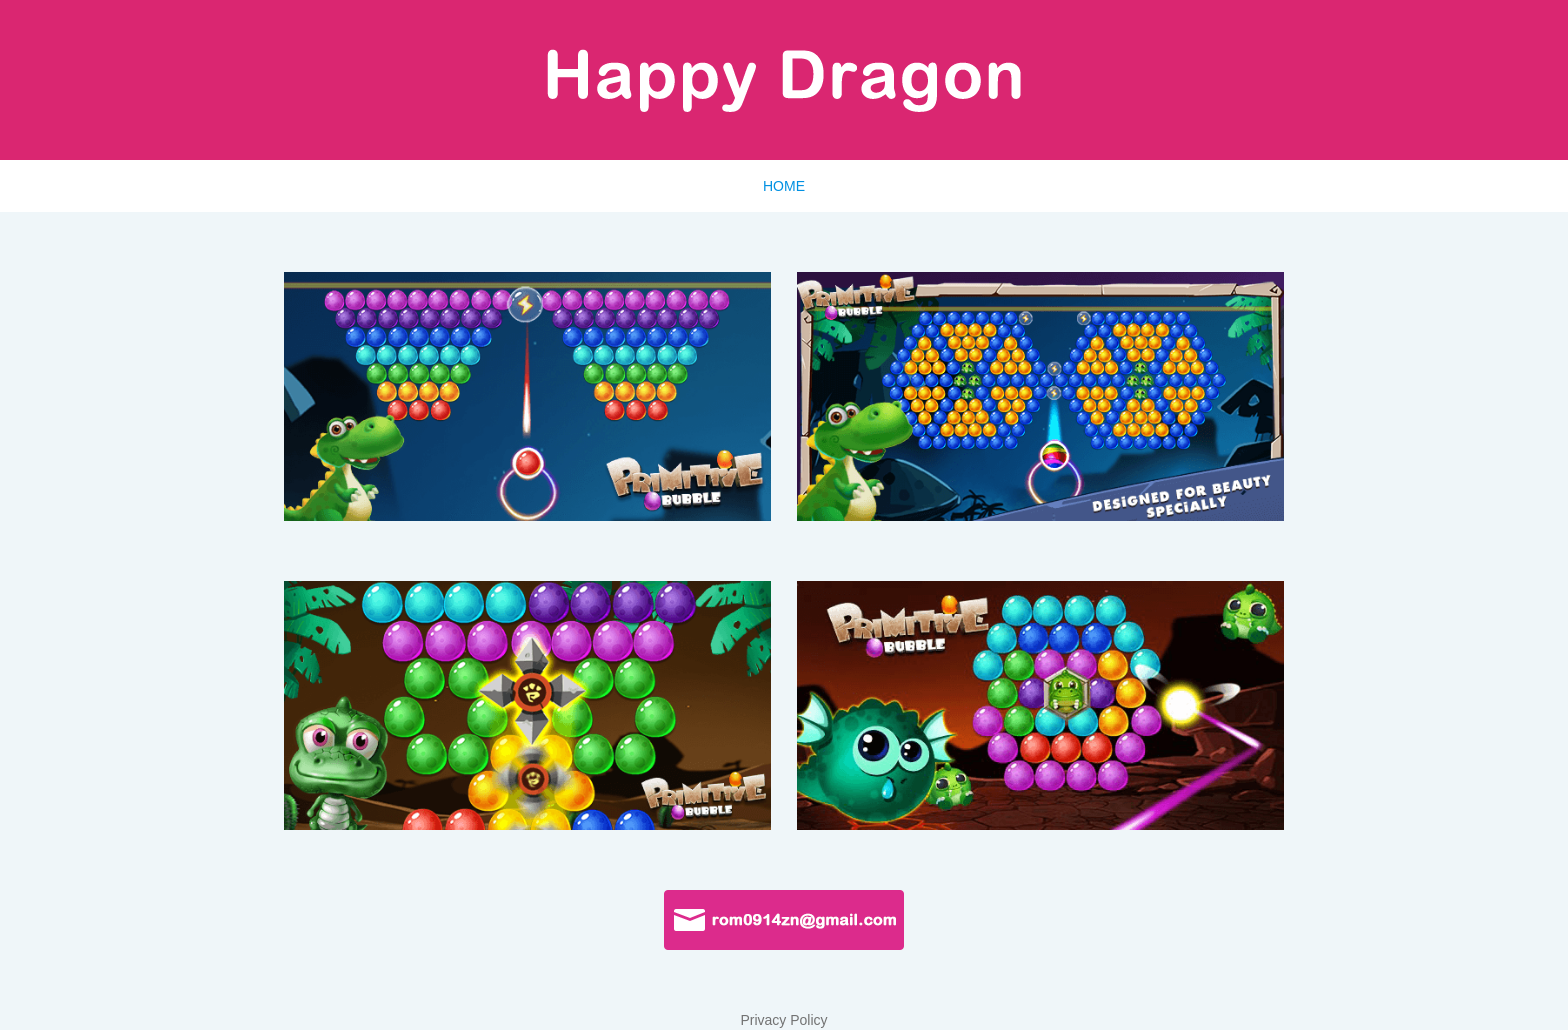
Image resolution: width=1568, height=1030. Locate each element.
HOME (784, 186)
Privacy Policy (783, 1020)
